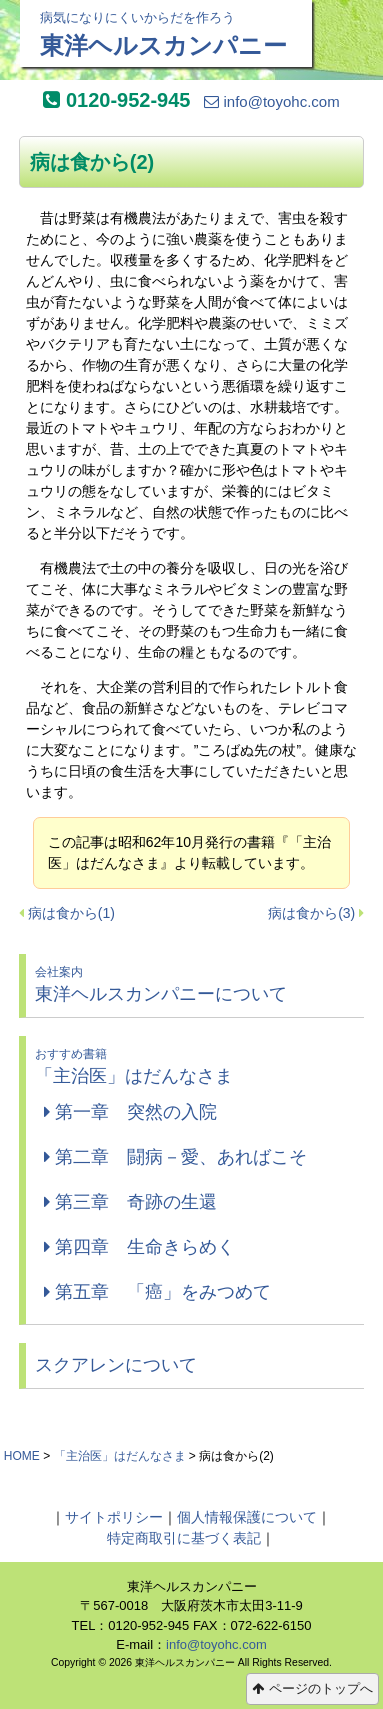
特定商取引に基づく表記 (184, 1538)
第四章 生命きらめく (139, 1247)
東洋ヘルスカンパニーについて (195, 983)
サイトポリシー (114, 1517)
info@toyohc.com (271, 101)
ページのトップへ (312, 1688)
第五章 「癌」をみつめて (157, 1292)
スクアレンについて (116, 1365)
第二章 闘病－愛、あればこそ (175, 1157)
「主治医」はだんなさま (195, 1065)
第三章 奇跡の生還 (130, 1202)
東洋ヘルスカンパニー (166, 33)
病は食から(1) (71, 913)
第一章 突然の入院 (130, 1112)
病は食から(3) (311, 913)
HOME (22, 1456)
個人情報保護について (247, 1517)
